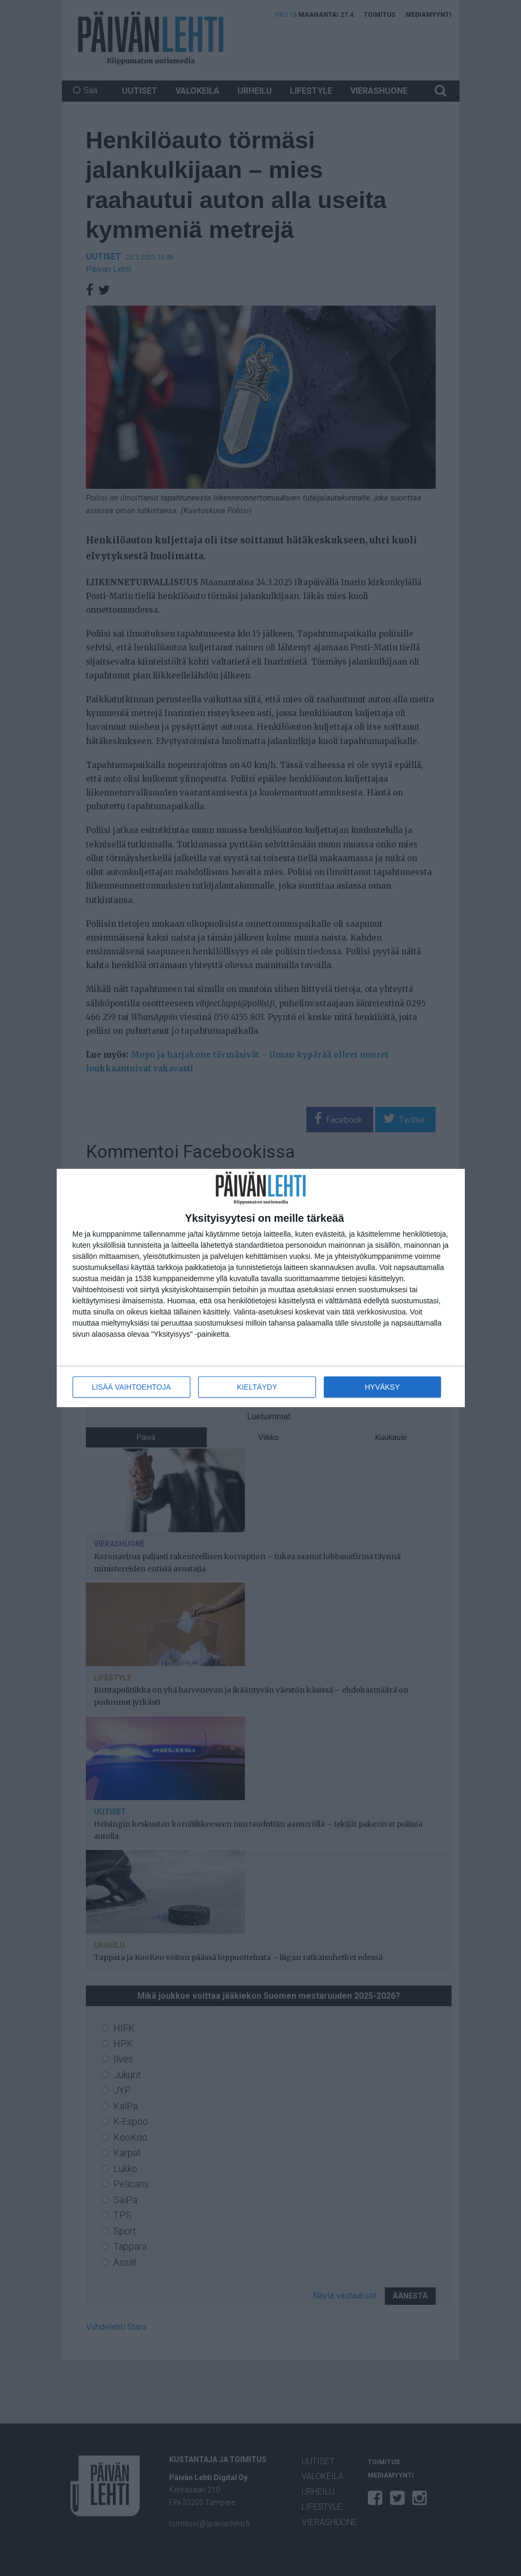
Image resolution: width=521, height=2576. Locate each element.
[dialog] (261, 1288)
